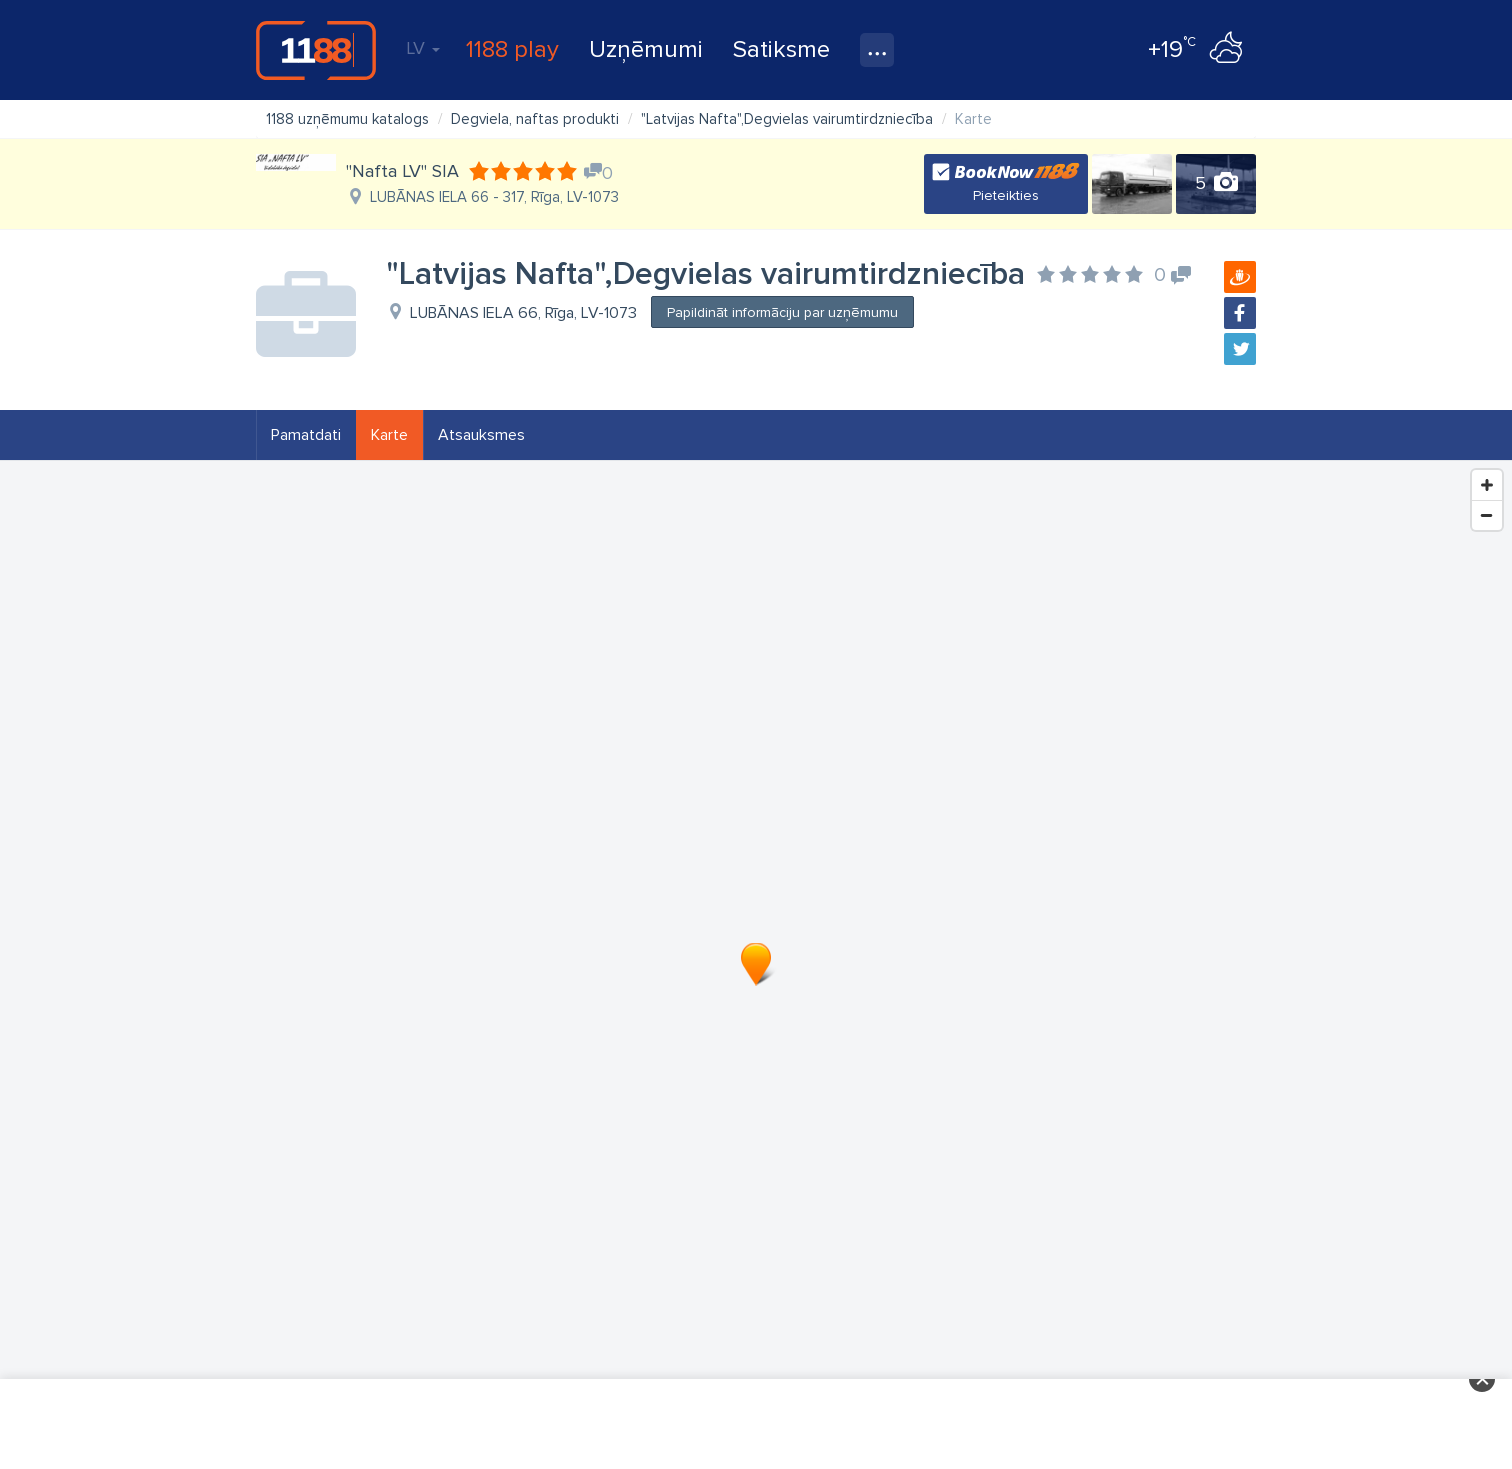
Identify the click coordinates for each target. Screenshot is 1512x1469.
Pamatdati (306, 435)
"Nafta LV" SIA (402, 171)
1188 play (512, 49)
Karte (389, 435)
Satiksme (781, 49)
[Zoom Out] (1487, 515)
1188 (316, 50)
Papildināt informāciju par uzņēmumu (782, 312)
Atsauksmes (481, 435)
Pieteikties (1006, 195)
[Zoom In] (1487, 485)
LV (423, 48)
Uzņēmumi (646, 49)
